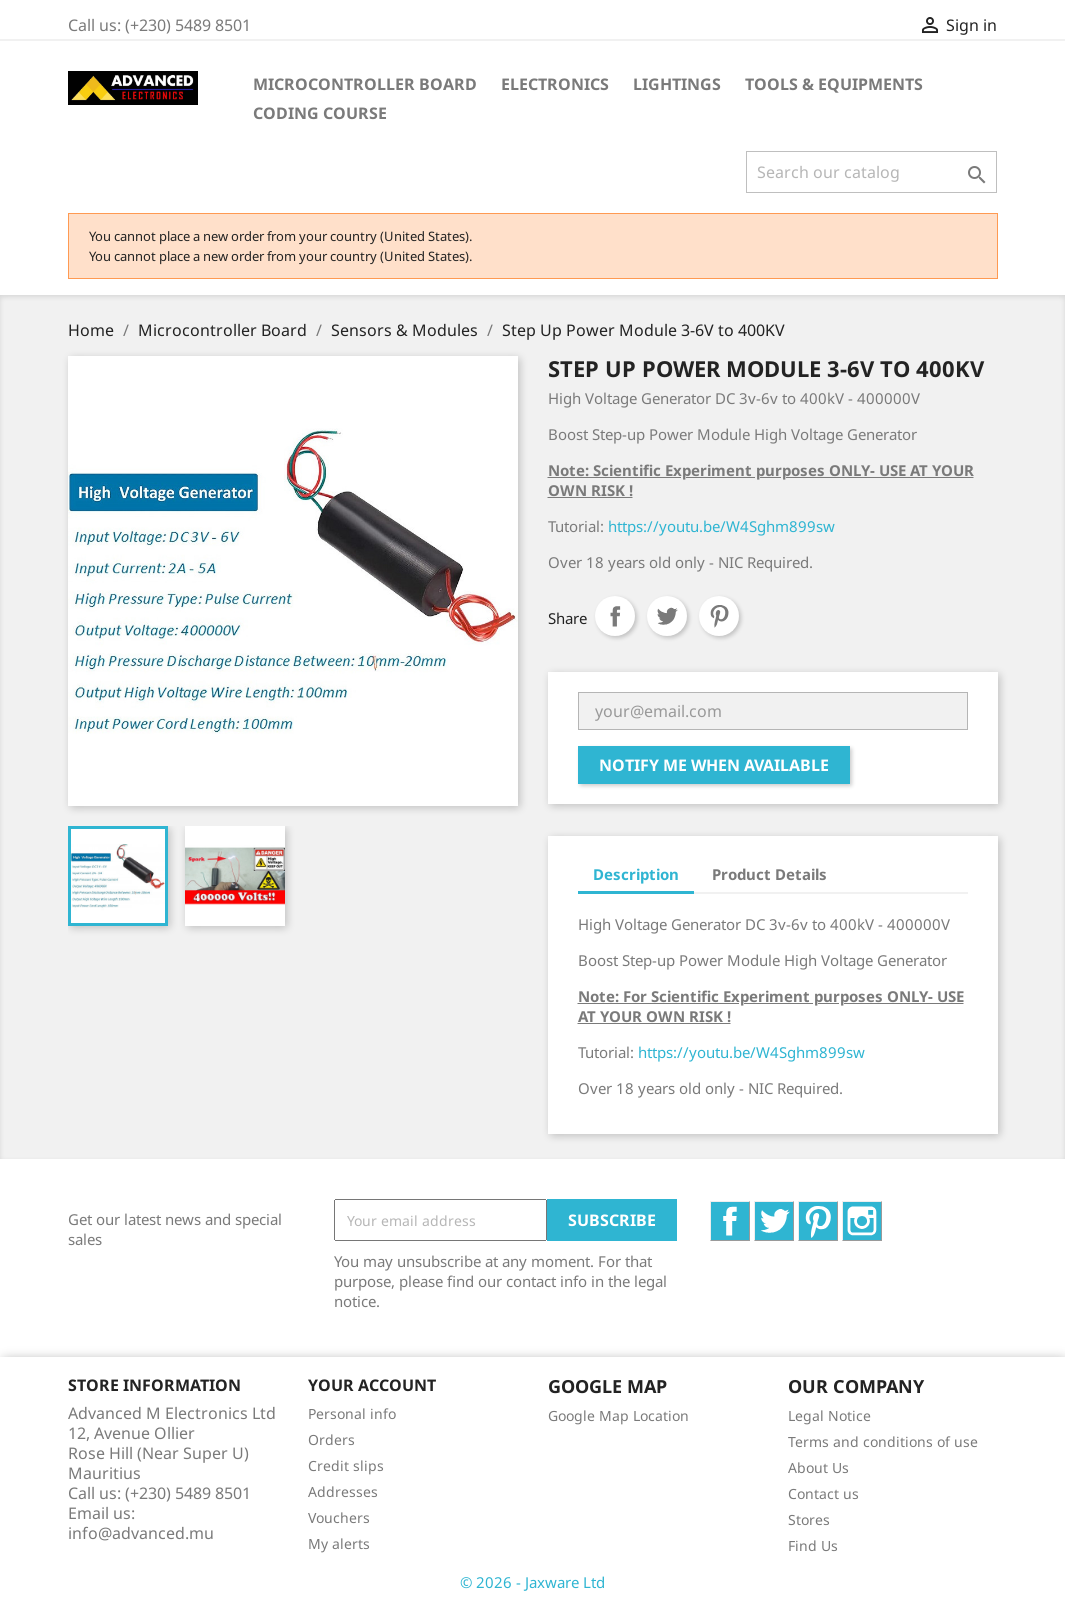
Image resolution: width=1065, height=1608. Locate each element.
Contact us (823, 1493)
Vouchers (339, 1517)
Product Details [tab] (769, 874)
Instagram (881, 1212)
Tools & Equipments (834, 84)
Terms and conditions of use (883, 1441)
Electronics (555, 84)
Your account (372, 1385)
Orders (331, 1439)
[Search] (871, 172)
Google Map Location (618, 1415)
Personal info (352, 1413)
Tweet (667, 616)
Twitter (793, 1212)
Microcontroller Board (365, 84)
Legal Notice (829, 1415)
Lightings (677, 84)
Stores (809, 1519)
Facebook (749, 1212)
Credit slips (346, 1465)
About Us (818, 1467)
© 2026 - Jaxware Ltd (532, 1582)
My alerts (339, 1543)
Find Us (813, 1545)
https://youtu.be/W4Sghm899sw (721, 526)
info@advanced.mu (141, 1533)
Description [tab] (636, 874)
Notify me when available (714, 765)
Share (615, 616)
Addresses (343, 1491)
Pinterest (719, 616)
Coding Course (320, 113)
